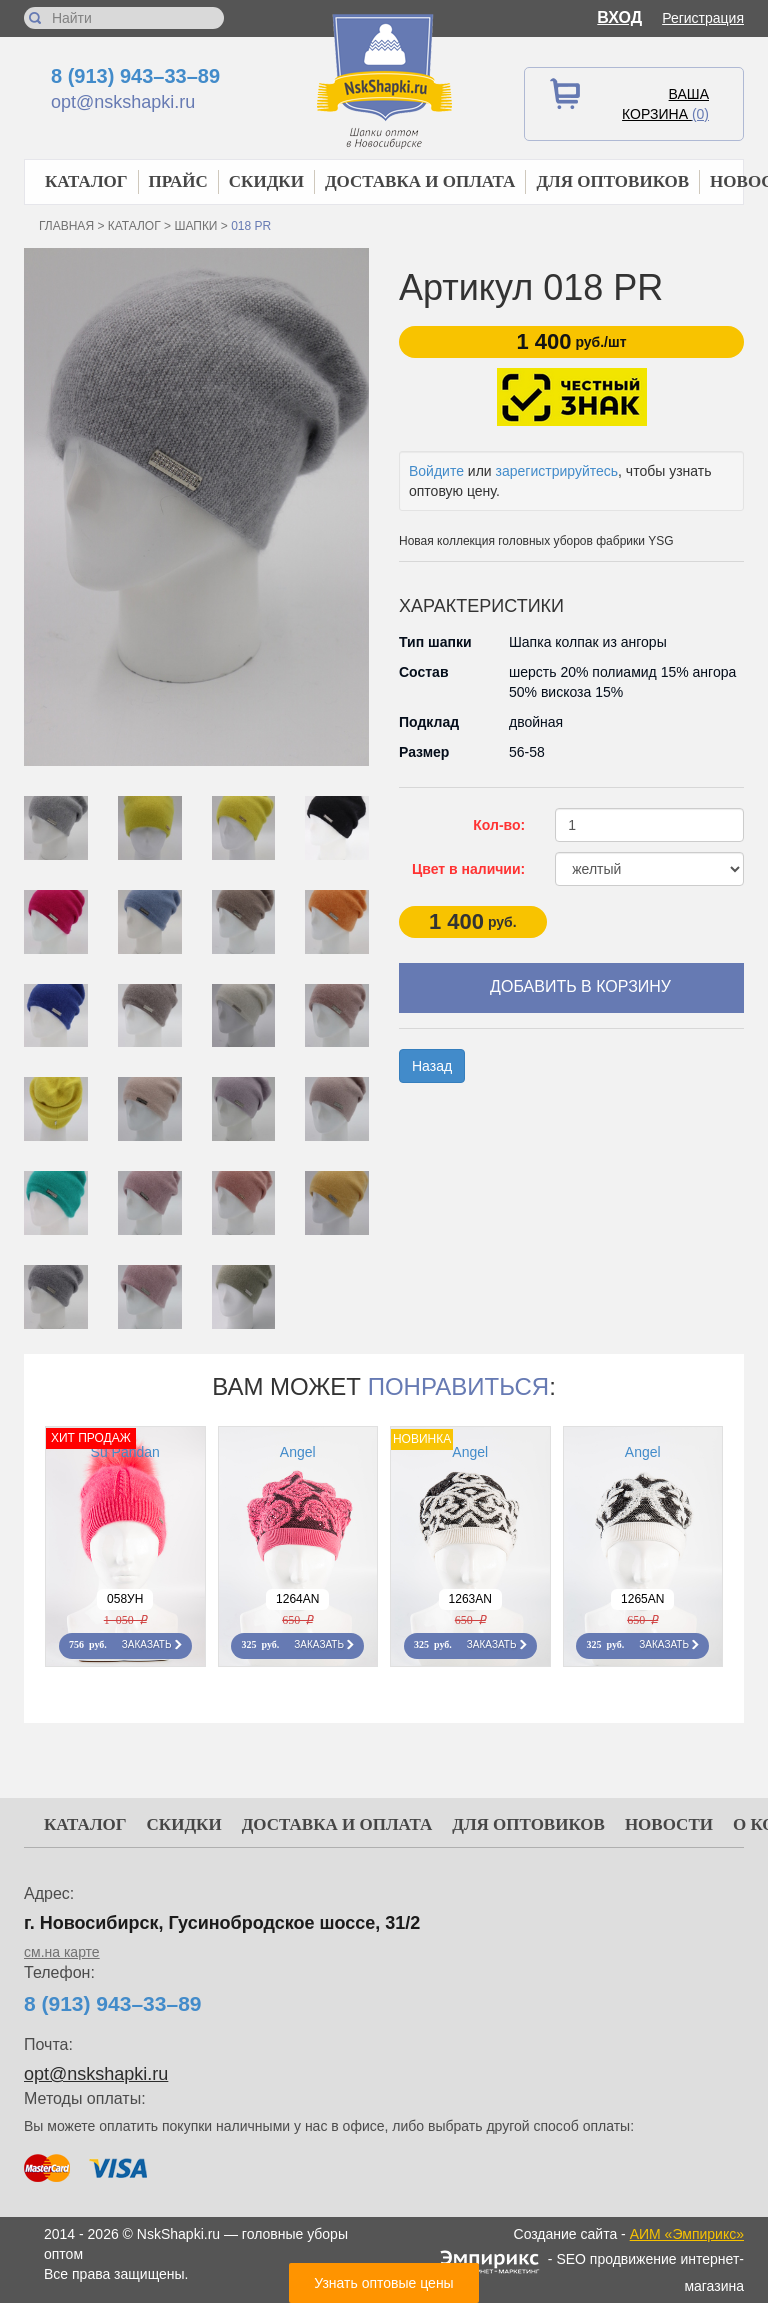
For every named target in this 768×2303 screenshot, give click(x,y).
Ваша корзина (665, 104)
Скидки (266, 181)
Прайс (178, 181)
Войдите (436, 471)
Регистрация (703, 18)
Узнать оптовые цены (383, 2283)
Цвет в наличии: (468, 869)
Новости (669, 1824)
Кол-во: (499, 825)
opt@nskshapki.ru (123, 102)
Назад (432, 1066)
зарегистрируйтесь (557, 471)
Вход (619, 17)
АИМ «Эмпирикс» (687, 2234)
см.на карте (62, 1952)
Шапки (195, 226)
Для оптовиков (612, 181)
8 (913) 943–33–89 (135, 76)
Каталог (86, 181)
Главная (66, 226)
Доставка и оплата (420, 181)
